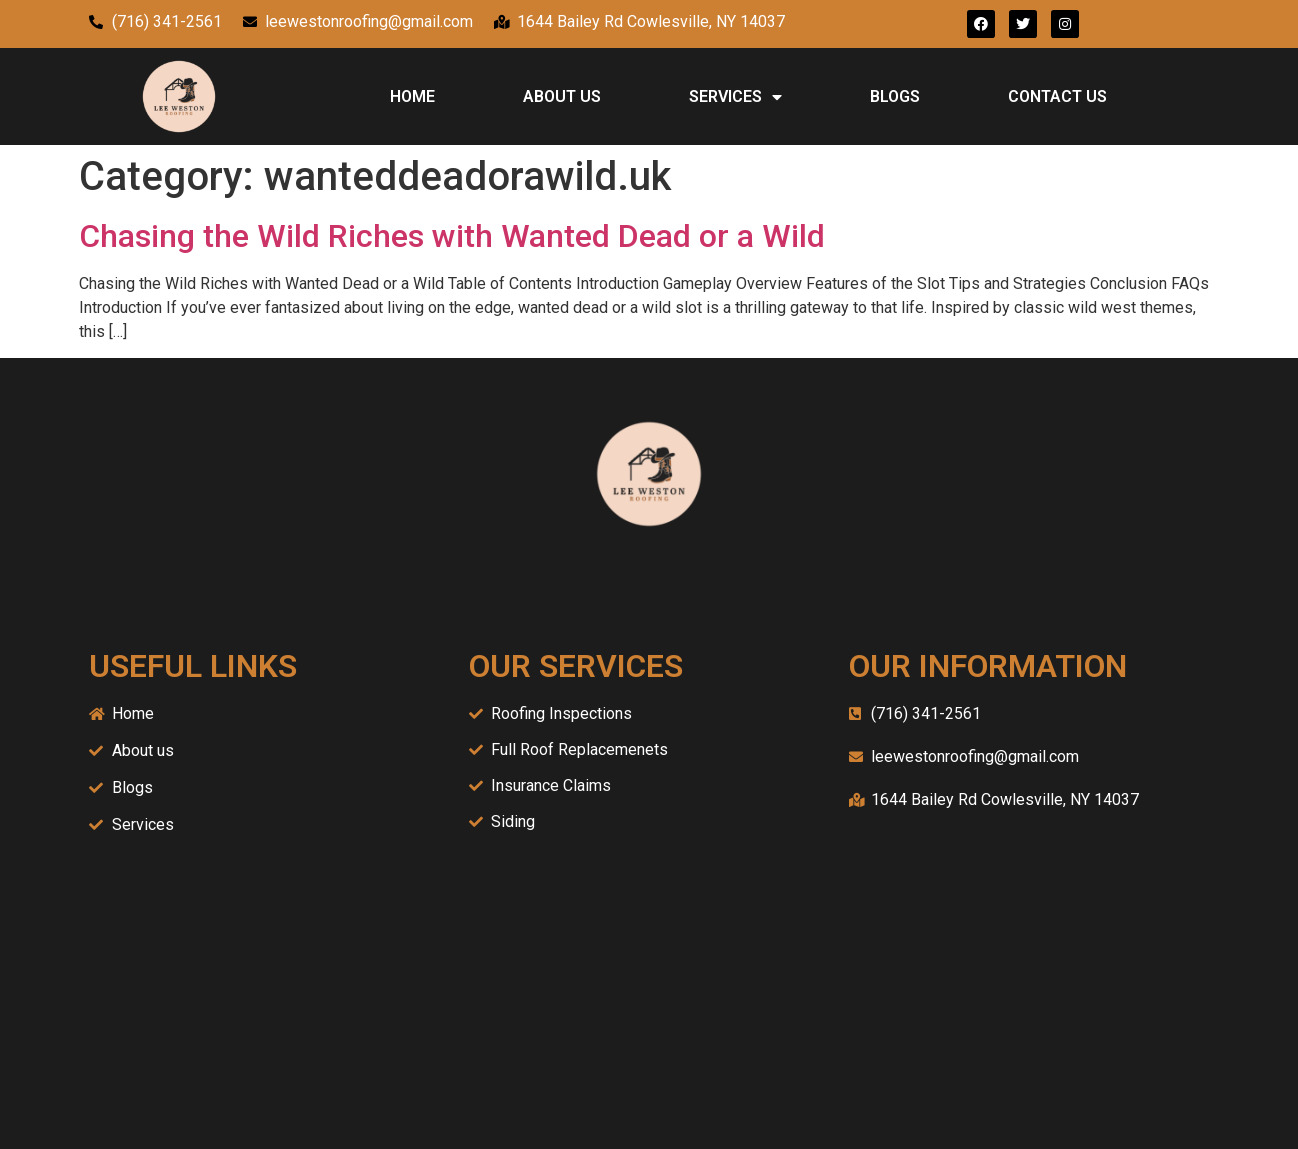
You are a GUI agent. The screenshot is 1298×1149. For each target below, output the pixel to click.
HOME (412, 96)
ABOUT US (562, 96)
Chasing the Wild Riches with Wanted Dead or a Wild (452, 236)
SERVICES (735, 97)
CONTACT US (1057, 96)
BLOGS (895, 96)
